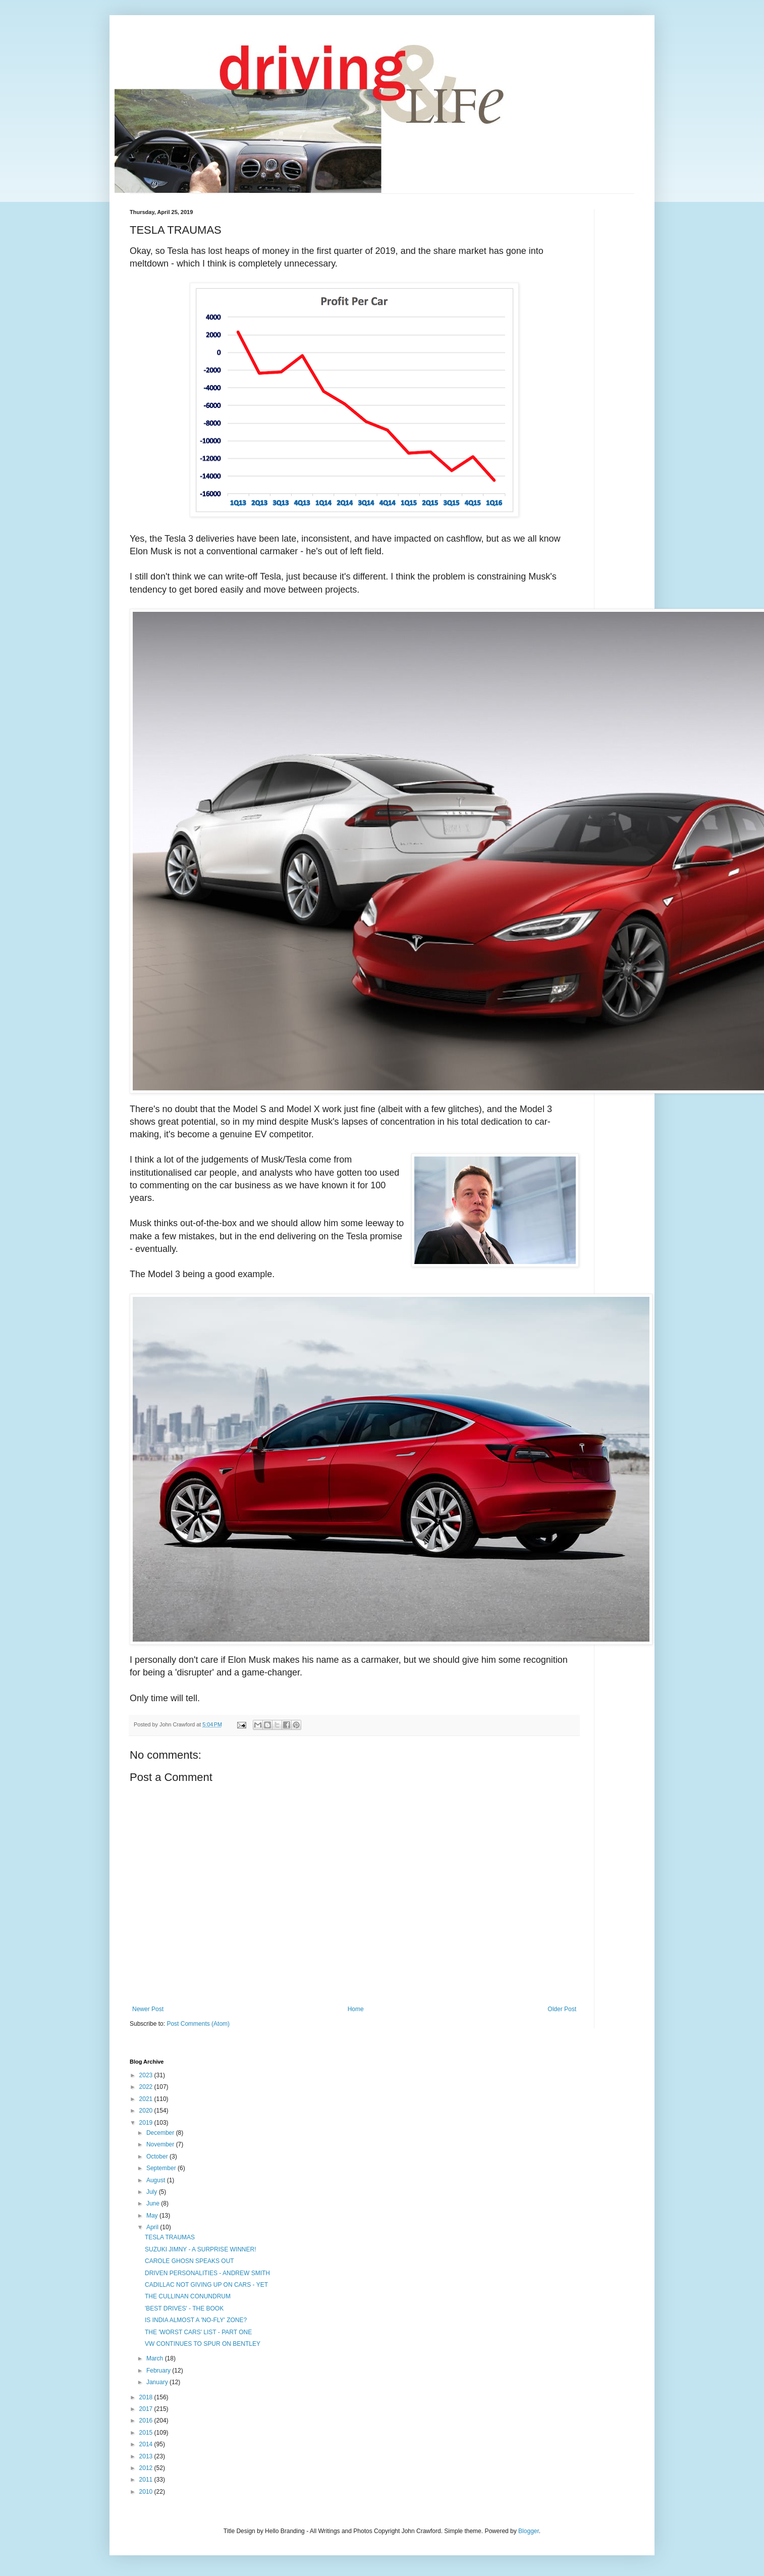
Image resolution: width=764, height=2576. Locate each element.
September (162, 2168)
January (158, 2382)
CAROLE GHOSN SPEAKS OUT (189, 2261)
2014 (146, 2444)
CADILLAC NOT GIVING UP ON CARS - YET (206, 2284)
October (158, 2156)
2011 (146, 2479)
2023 (146, 2075)
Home (356, 2009)
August (156, 2180)
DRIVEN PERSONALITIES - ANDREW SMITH (207, 2273)
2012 (146, 2468)
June (153, 2203)
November (161, 2144)
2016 (146, 2420)
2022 (146, 2086)
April (153, 2227)
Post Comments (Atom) (198, 2023)
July (152, 2191)
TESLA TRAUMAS (170, 2237)
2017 (146, 2408)
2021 (146, 2098)
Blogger (528, 2531)
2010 (146, 2491)
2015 (146, 2432)
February (159, 2370)
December (161, 2132)
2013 (146, 2456)
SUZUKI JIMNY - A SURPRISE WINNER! (200, 2249)
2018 (146, 2397)
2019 (146, 2122)
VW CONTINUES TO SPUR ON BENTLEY (202, 2343)
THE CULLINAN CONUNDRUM (188, 2296)
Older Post (562, 2009)
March (155, 2358)
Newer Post (147, 2009)
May (152, 2215)
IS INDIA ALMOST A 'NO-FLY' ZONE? (196, 2320)
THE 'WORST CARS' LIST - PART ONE (198, 2332)
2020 (146, 2110)
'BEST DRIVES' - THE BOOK (184, 2308)
